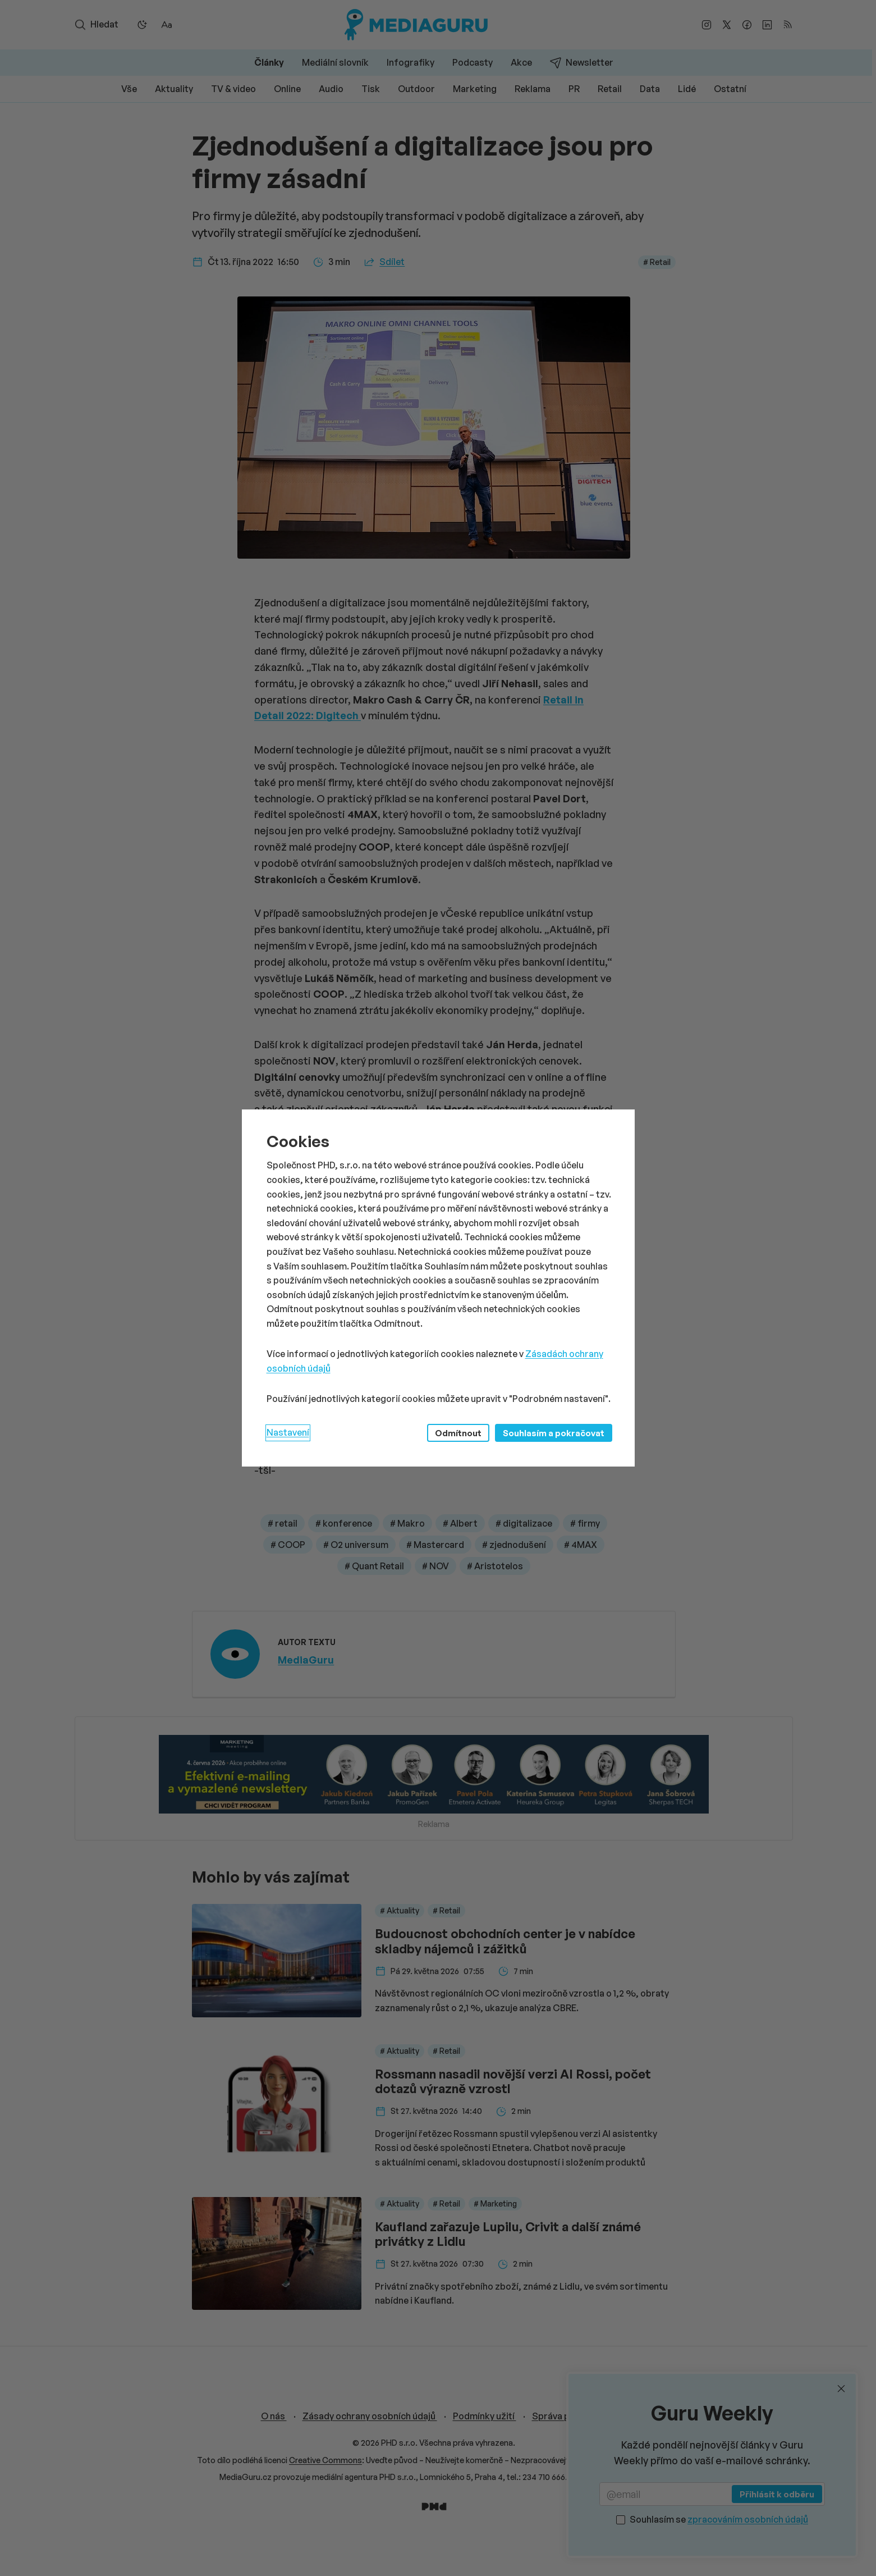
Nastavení (288, 1432)
